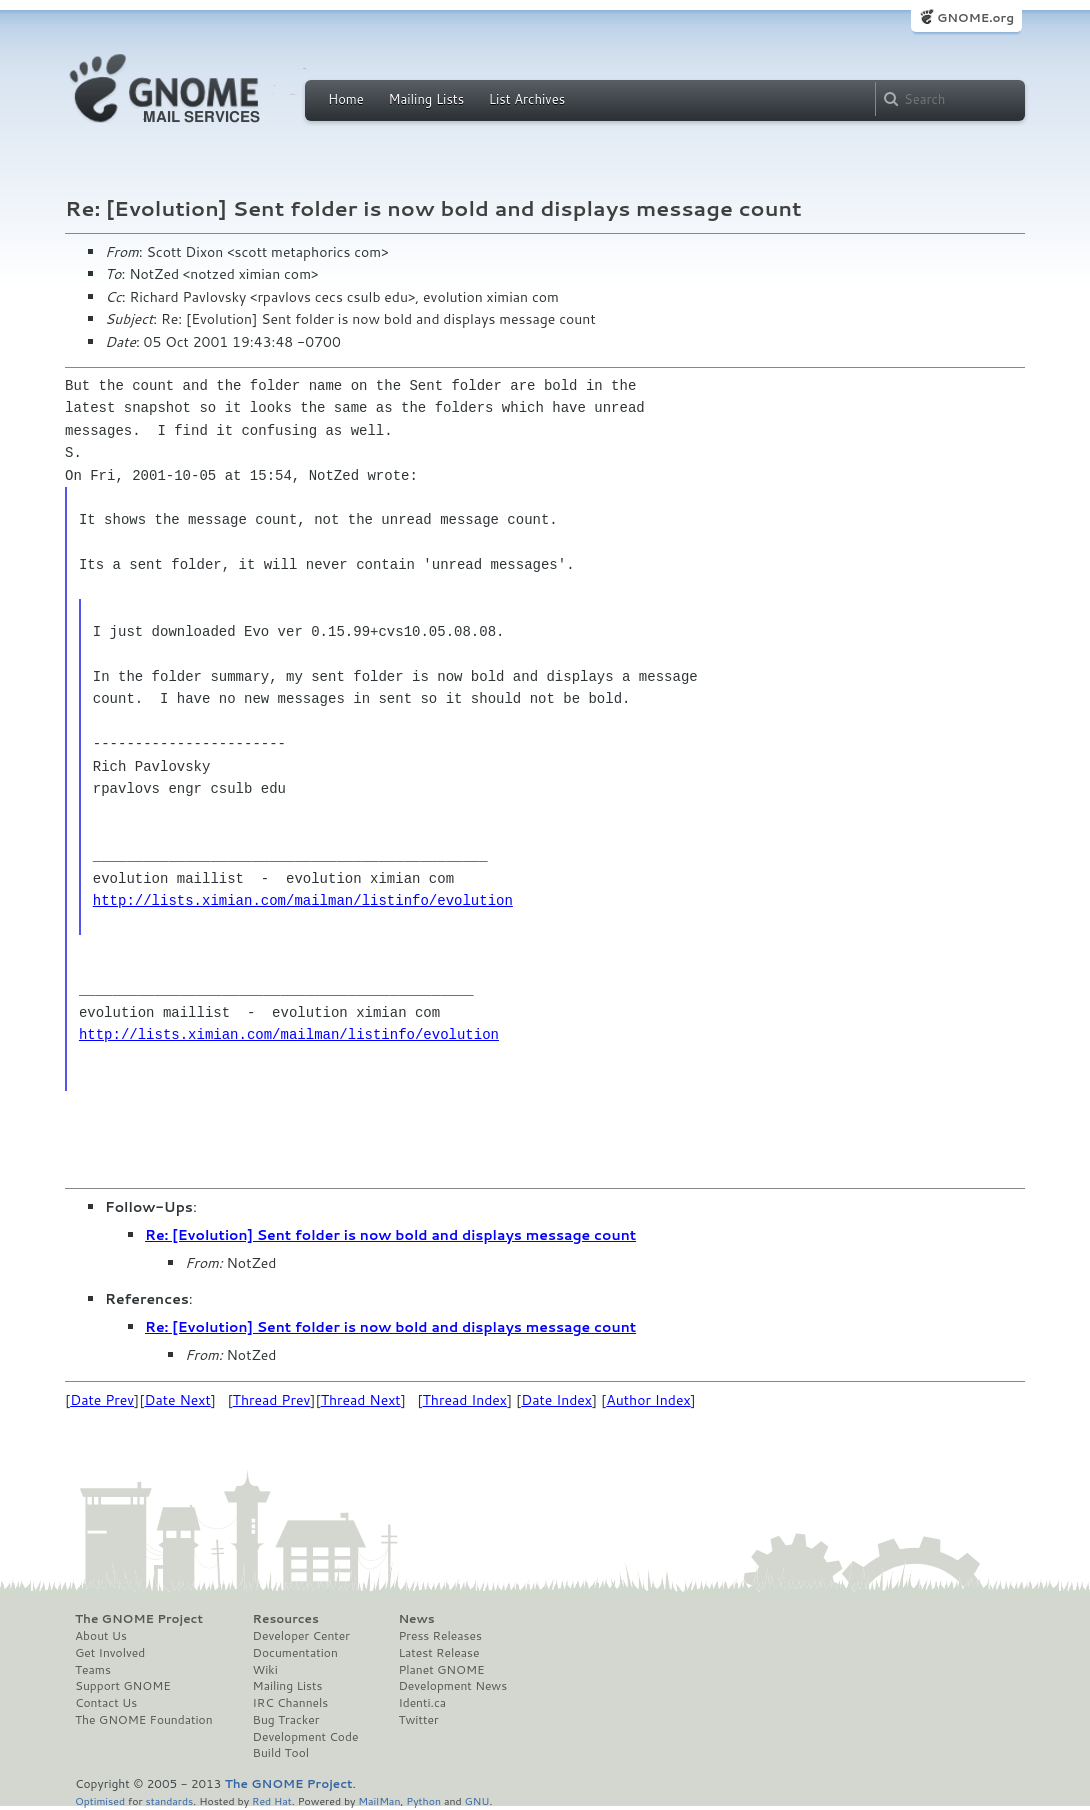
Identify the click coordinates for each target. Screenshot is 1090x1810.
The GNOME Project (139, 1619)
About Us (101, 1636)
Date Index (556, 1400)
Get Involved (110, 1653)
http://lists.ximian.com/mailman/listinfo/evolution (303, 900)
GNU (477, 1800)
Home (346, 99)
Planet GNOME (441, 1670)
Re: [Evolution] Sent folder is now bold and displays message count (390, 1235)
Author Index (648, 1400)
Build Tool (281, 1753)
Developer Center (301, 1636)
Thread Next (361, 1400)
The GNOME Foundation (144, 1720)
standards (169, 1800)
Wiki (265, 1670)
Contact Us (106, 1703)
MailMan (379, 1800)
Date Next (177, 1400)
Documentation (295, 1653)
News (416, 1619)
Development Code (306, 1737)
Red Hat (272, 1800)
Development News (452, 1686)
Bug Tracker (286, 1720)
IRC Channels (291, 1703)
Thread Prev (272, 1400)
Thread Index (465, 1400)
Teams (93, 1670)
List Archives (527, 99)
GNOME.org (975, 17)
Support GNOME (123, 1686)
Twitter (418, 1720)
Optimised (100, 1800)
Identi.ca (422, 1703)
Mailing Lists (426, 99)
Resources (286, 1619)
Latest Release (438, 1653)
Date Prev (102, 1400)
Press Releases (439, 1636)
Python (423, 1800)
